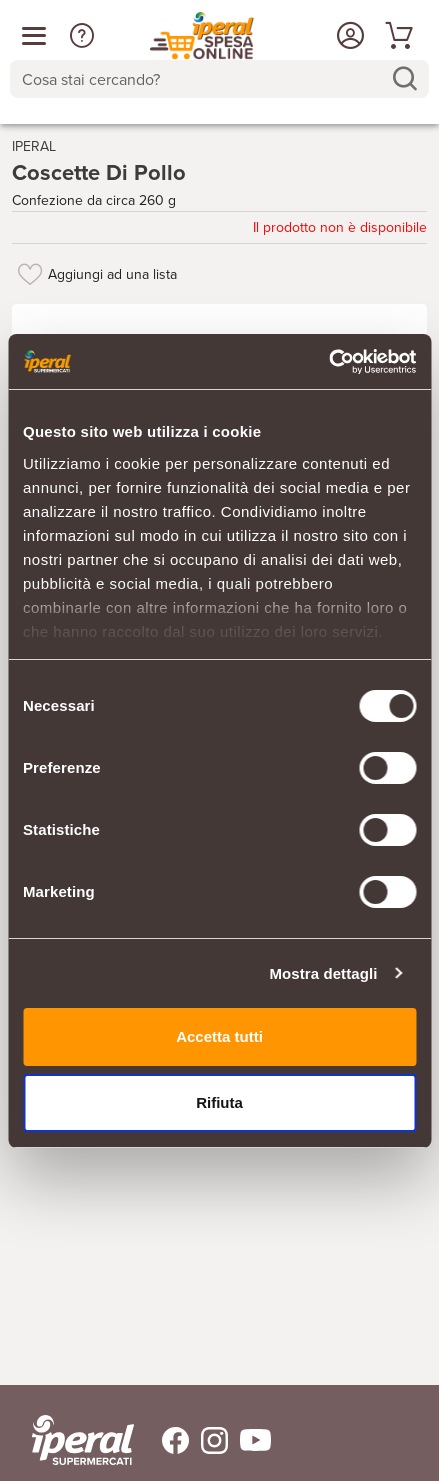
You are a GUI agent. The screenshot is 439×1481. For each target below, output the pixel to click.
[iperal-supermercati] (83, 1440)
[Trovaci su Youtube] (249, 1440)
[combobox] (219, 79)
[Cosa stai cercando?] (203, 79)
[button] (82, 36)
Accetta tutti (219, 1036)
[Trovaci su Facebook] (163, 1440)
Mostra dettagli (323, 973)
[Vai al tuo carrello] (396, 36)
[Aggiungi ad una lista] (30, 274)
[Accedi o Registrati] (348, 36)
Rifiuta (219, 1102)
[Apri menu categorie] (34, 36)
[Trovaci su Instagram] (208, 1440)
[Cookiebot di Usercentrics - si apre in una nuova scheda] (328, 362)
